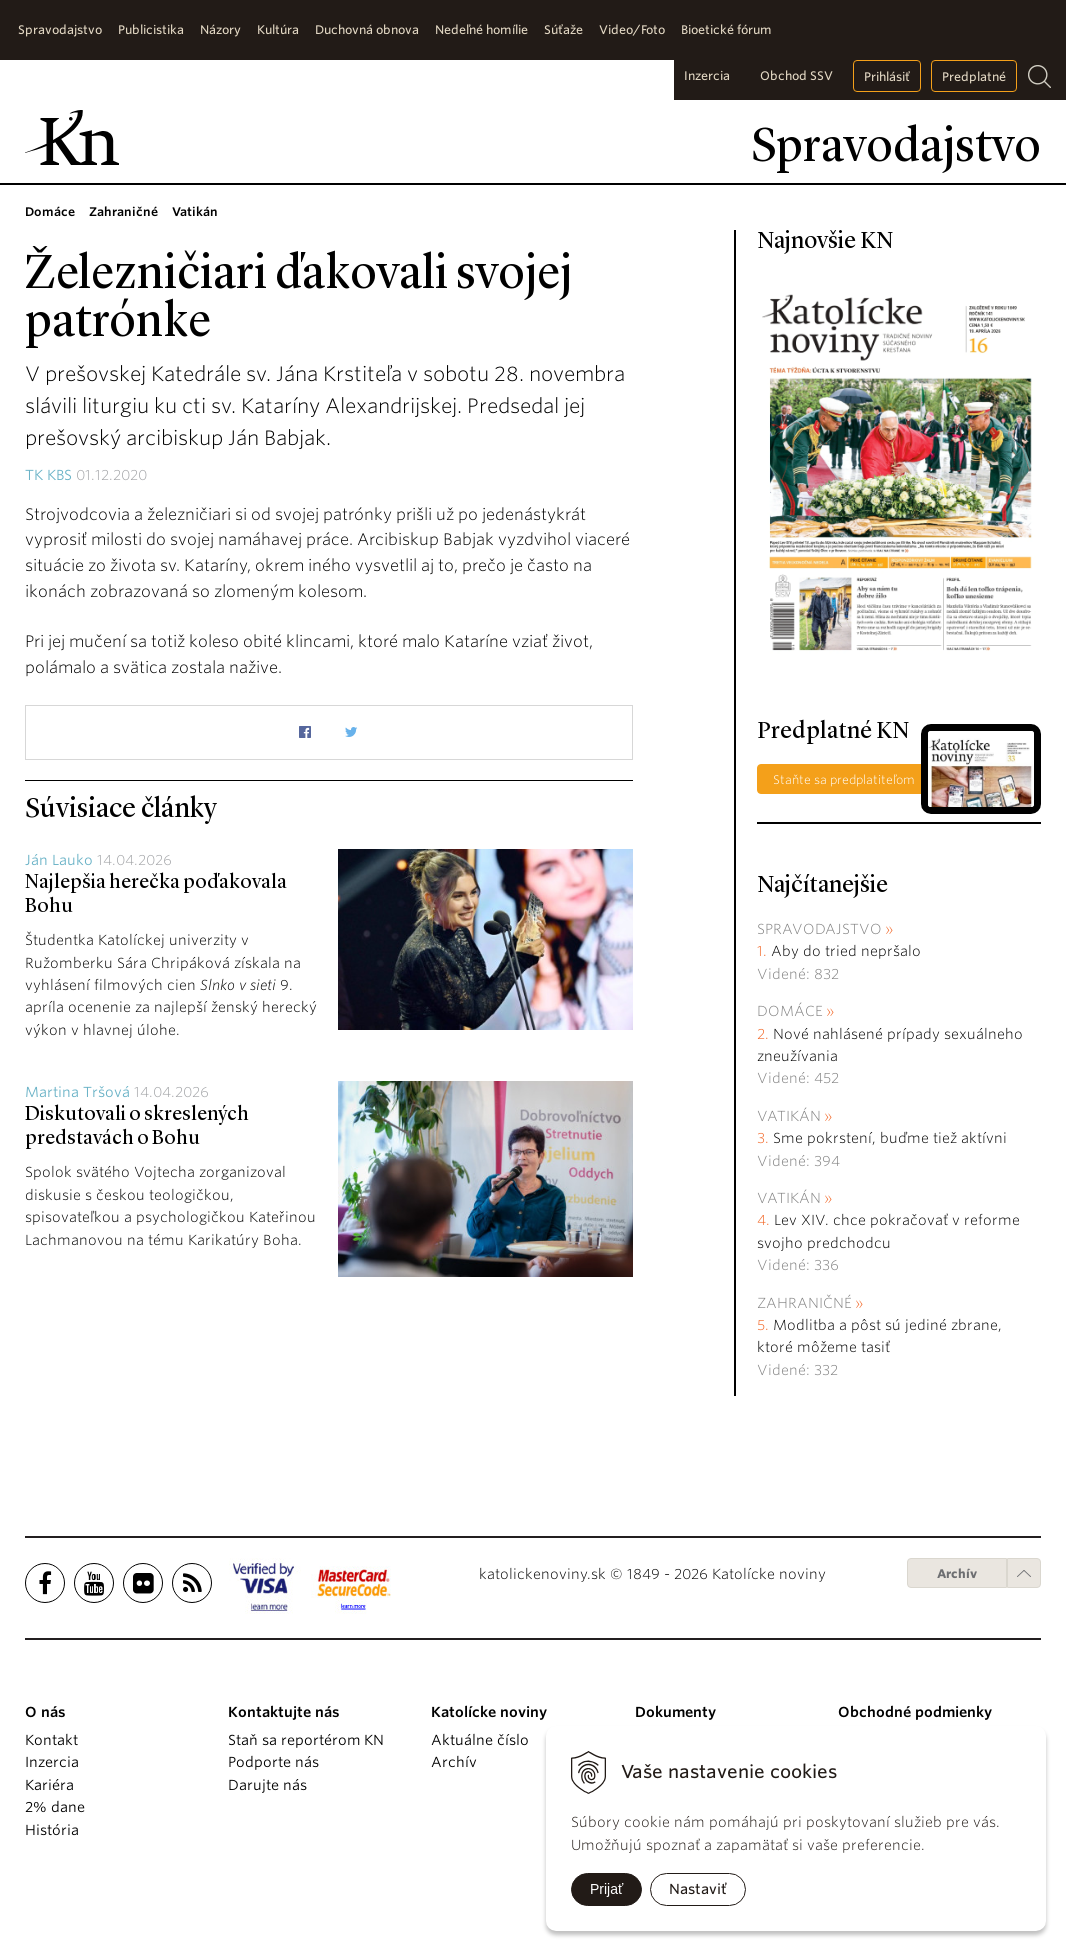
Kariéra (49, 1785)
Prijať (606, 1889)
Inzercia (707, 75)
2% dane (55, 1807)
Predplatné (974, 76)
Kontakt (51, 1740)
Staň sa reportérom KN (306, 1740)
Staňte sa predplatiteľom (844, 779)
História (52, 1830)
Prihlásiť (887, 76)
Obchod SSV (796, 75)
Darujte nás (267, 1785)
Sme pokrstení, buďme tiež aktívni (890, 1138)
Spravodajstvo (819, 929)
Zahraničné (804, 1303)
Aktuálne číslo (480, 1740)
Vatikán (789, 1116)
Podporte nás (273, 1762)
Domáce (790, 1011)
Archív (957, 1573)
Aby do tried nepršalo (846, 951)
